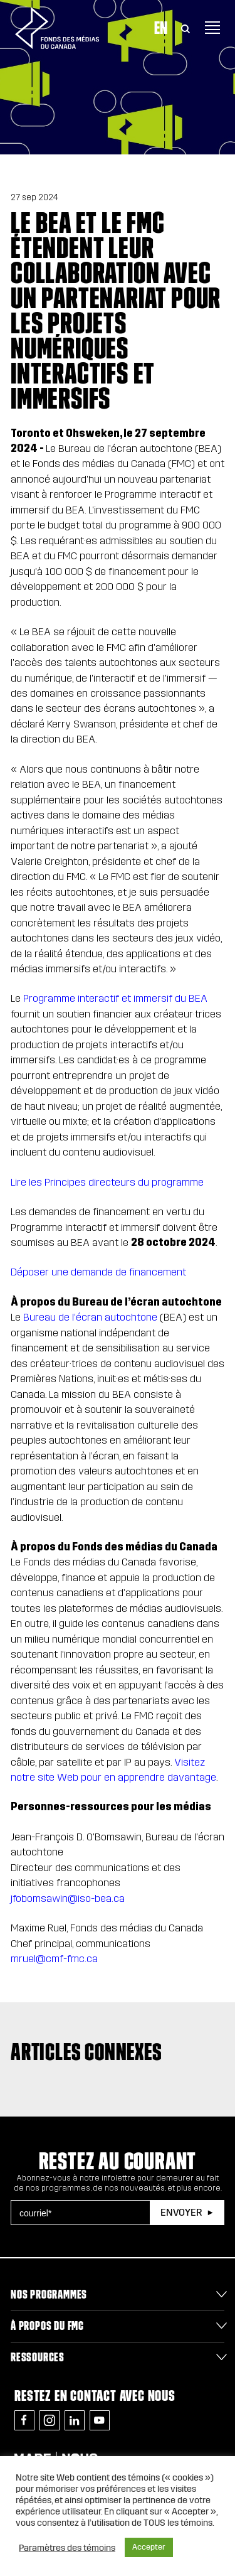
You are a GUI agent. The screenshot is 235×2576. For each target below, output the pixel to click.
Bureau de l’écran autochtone (90, 1317)
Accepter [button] (148, 2547)
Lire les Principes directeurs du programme (107, 1182)
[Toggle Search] (185, 27)
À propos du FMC (47, 2325)
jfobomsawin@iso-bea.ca (68, 1898)
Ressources (38, 2356)
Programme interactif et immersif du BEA (115, 998)
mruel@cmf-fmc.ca (54, 1958)
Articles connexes (86, 2051)
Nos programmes (49, 2294)
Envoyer (181, 2212)
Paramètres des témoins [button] (67, 2547)
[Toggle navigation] (212, 27)
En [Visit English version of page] (160, 27)
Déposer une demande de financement (98, 1272)
